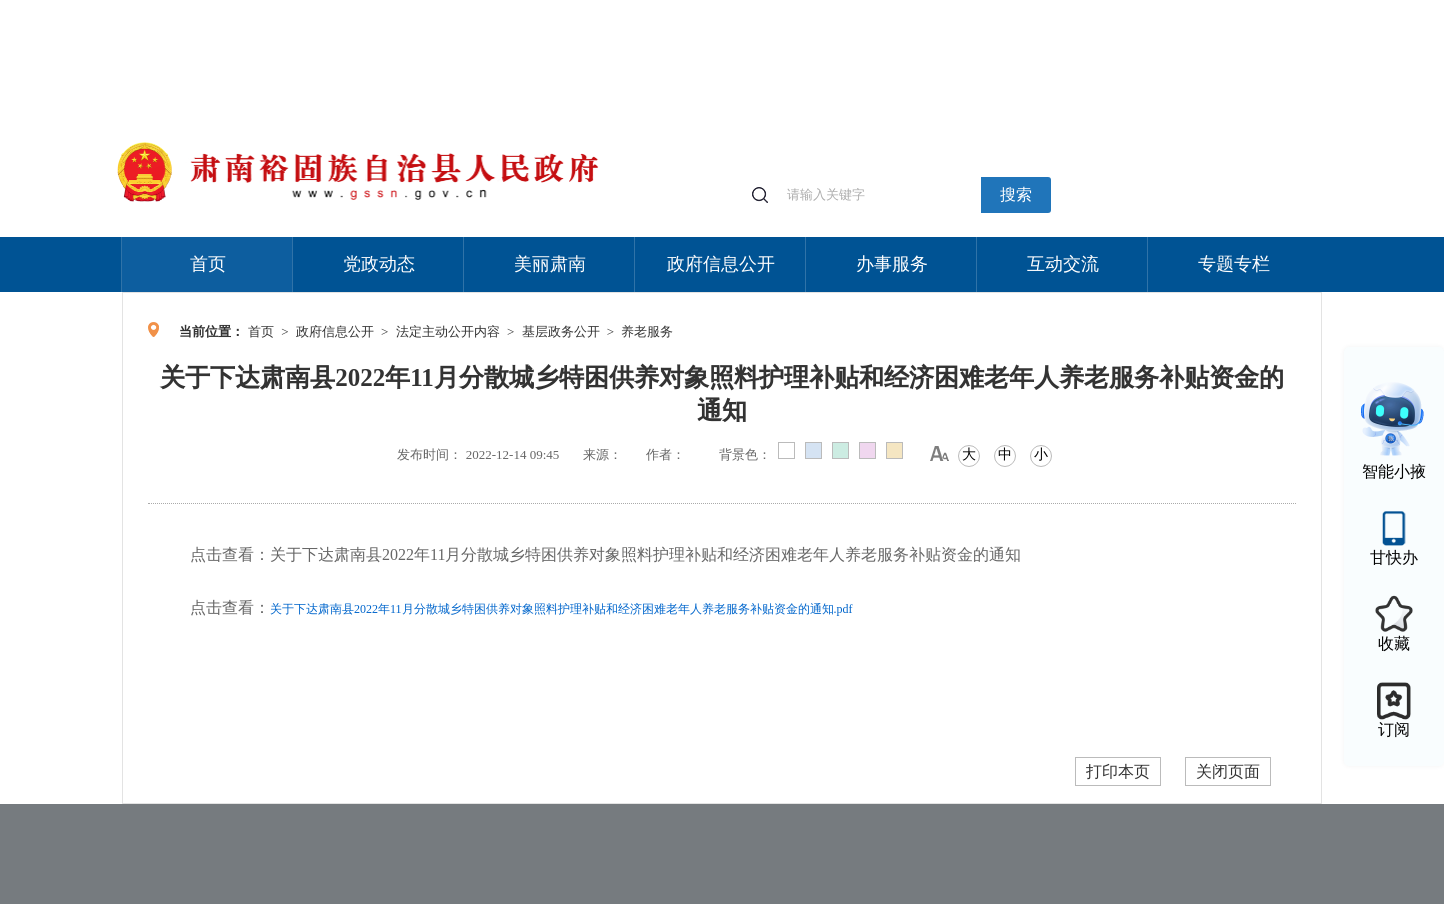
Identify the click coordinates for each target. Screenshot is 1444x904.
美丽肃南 (550, 264)
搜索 (1016, 194)
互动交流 (1063, 264)
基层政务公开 (561, 331)
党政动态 (379, 264)
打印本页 (1118, 771)
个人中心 (1002, 10)
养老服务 (647, 331)
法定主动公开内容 (448, 331)
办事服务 (892, 264)
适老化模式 (1084, 9)
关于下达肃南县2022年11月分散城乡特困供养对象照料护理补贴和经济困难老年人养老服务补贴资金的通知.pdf (561, 609)
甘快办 (1394, 557)
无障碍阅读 (1174, 9)
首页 (208, 264)
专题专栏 (1234, 264)
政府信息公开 (721, 264)
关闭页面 (1228, 771)
